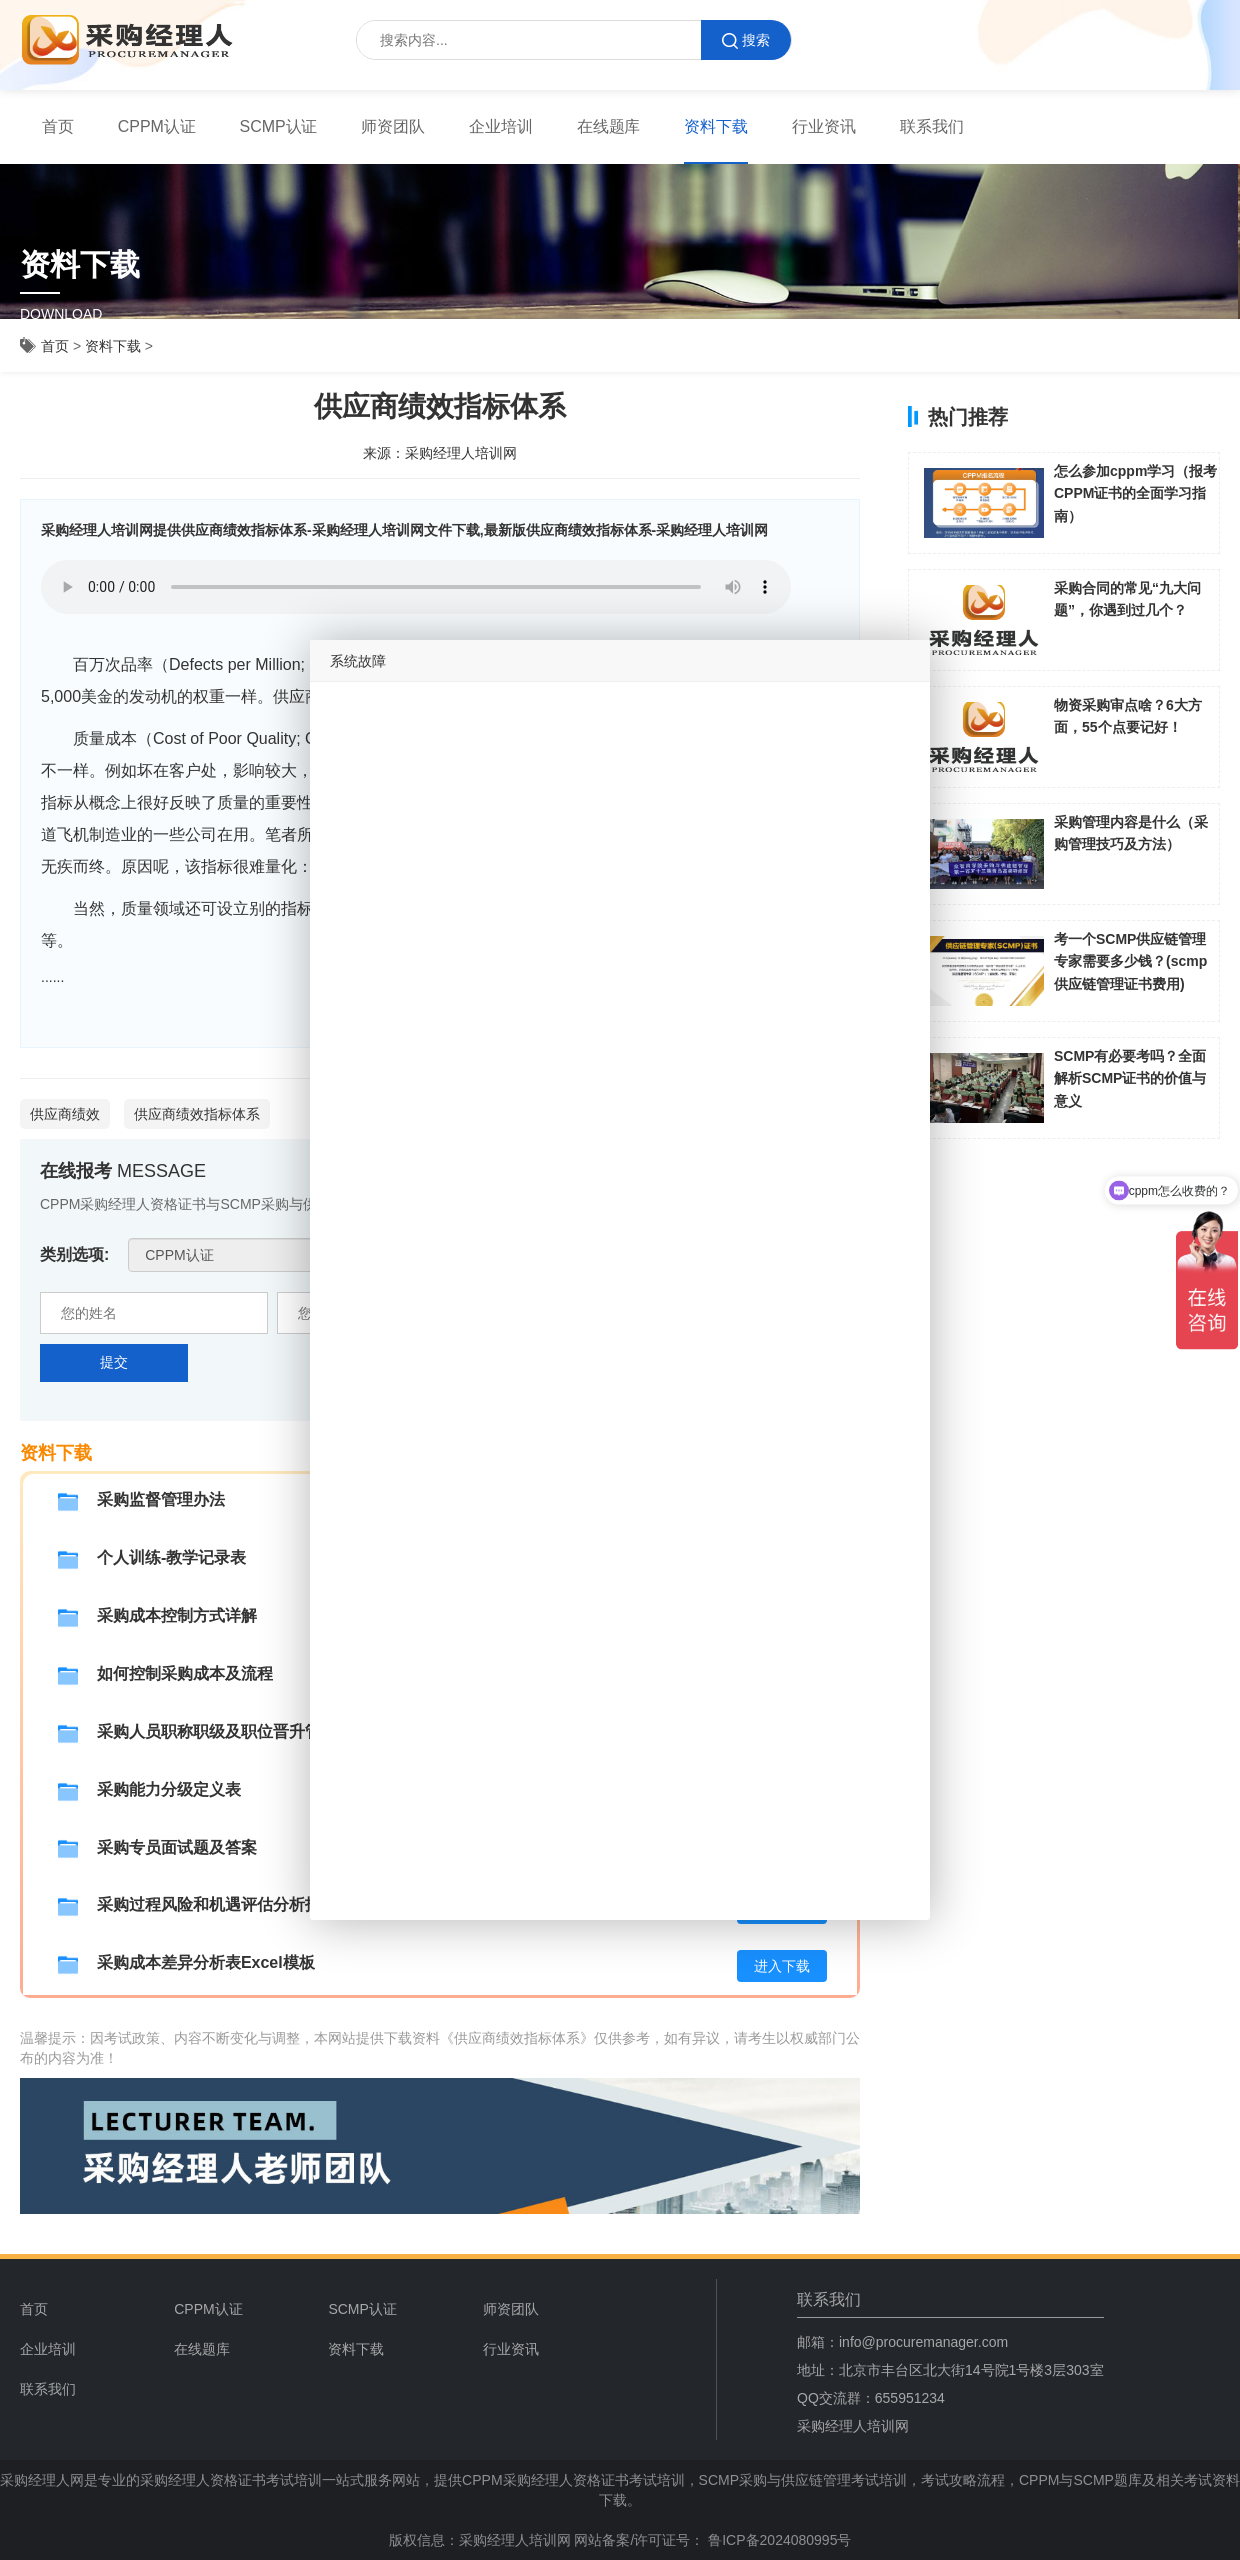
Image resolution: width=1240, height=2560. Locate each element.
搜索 (746, 40)
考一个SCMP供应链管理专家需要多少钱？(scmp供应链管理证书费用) (1130, 961)
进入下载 (782, 1966)
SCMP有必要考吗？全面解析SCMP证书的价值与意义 (1130, 1078)
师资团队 (393, 126)
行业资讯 (824, 126)
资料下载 (716, 126)
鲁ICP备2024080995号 (777, 2540)
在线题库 (609, 126)
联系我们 (932, 126)
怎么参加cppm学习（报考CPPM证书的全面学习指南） (1135, 493)
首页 (58, 126)
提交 (114, 1362)
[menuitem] (58, 127)
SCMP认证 (279, 126)
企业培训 (501, 126)
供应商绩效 (65, 1114)
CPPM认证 (157, 126)
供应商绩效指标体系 (197, 1114)
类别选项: (74, 1254)
